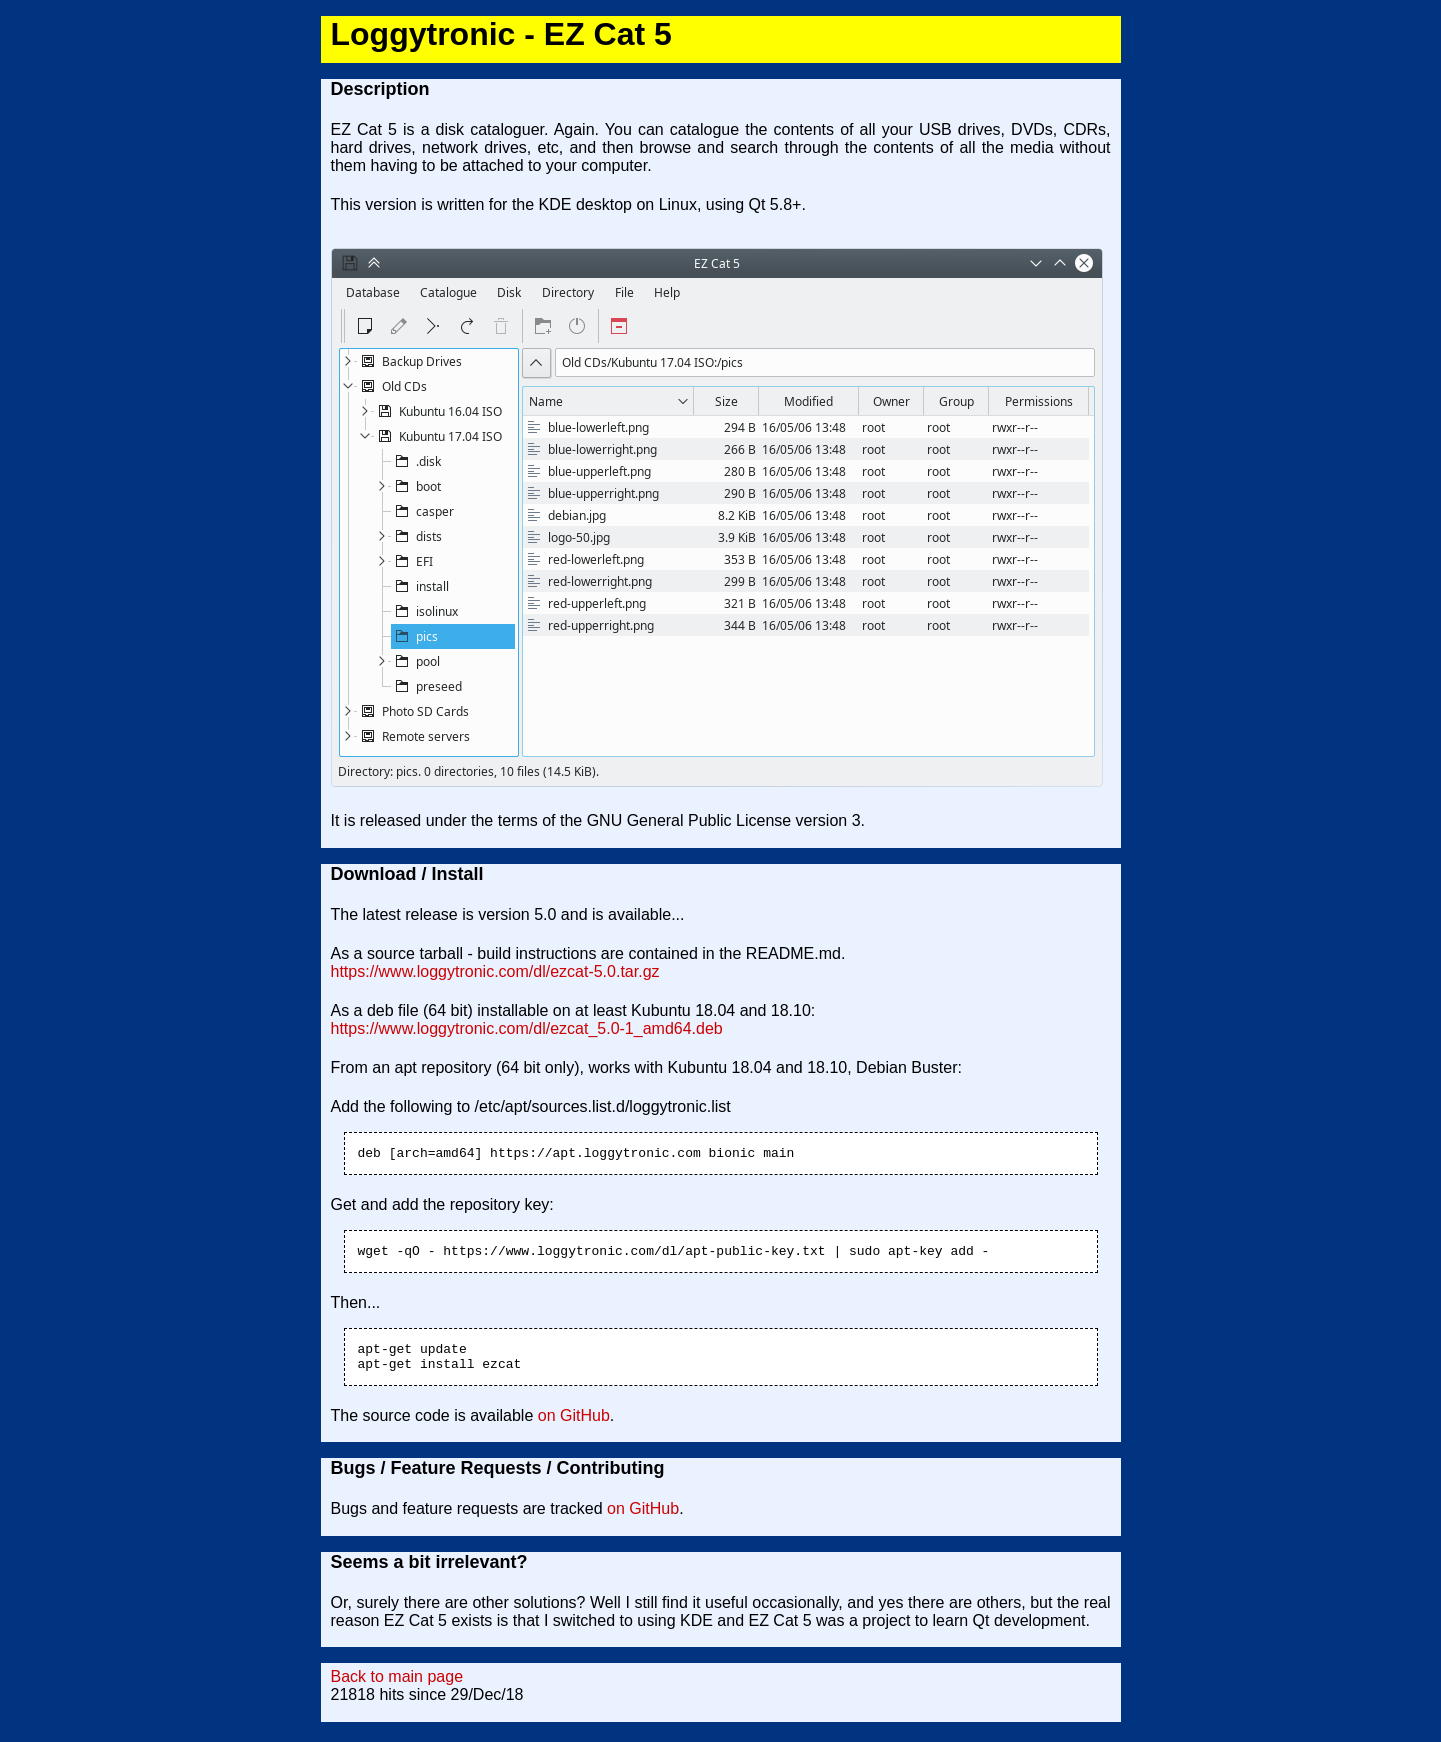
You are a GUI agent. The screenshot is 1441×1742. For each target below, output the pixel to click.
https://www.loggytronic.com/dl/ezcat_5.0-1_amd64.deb (527, 1028)
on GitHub (574, 1427)
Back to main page (397, 1688)
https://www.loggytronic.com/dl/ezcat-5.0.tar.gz (495, 971)
